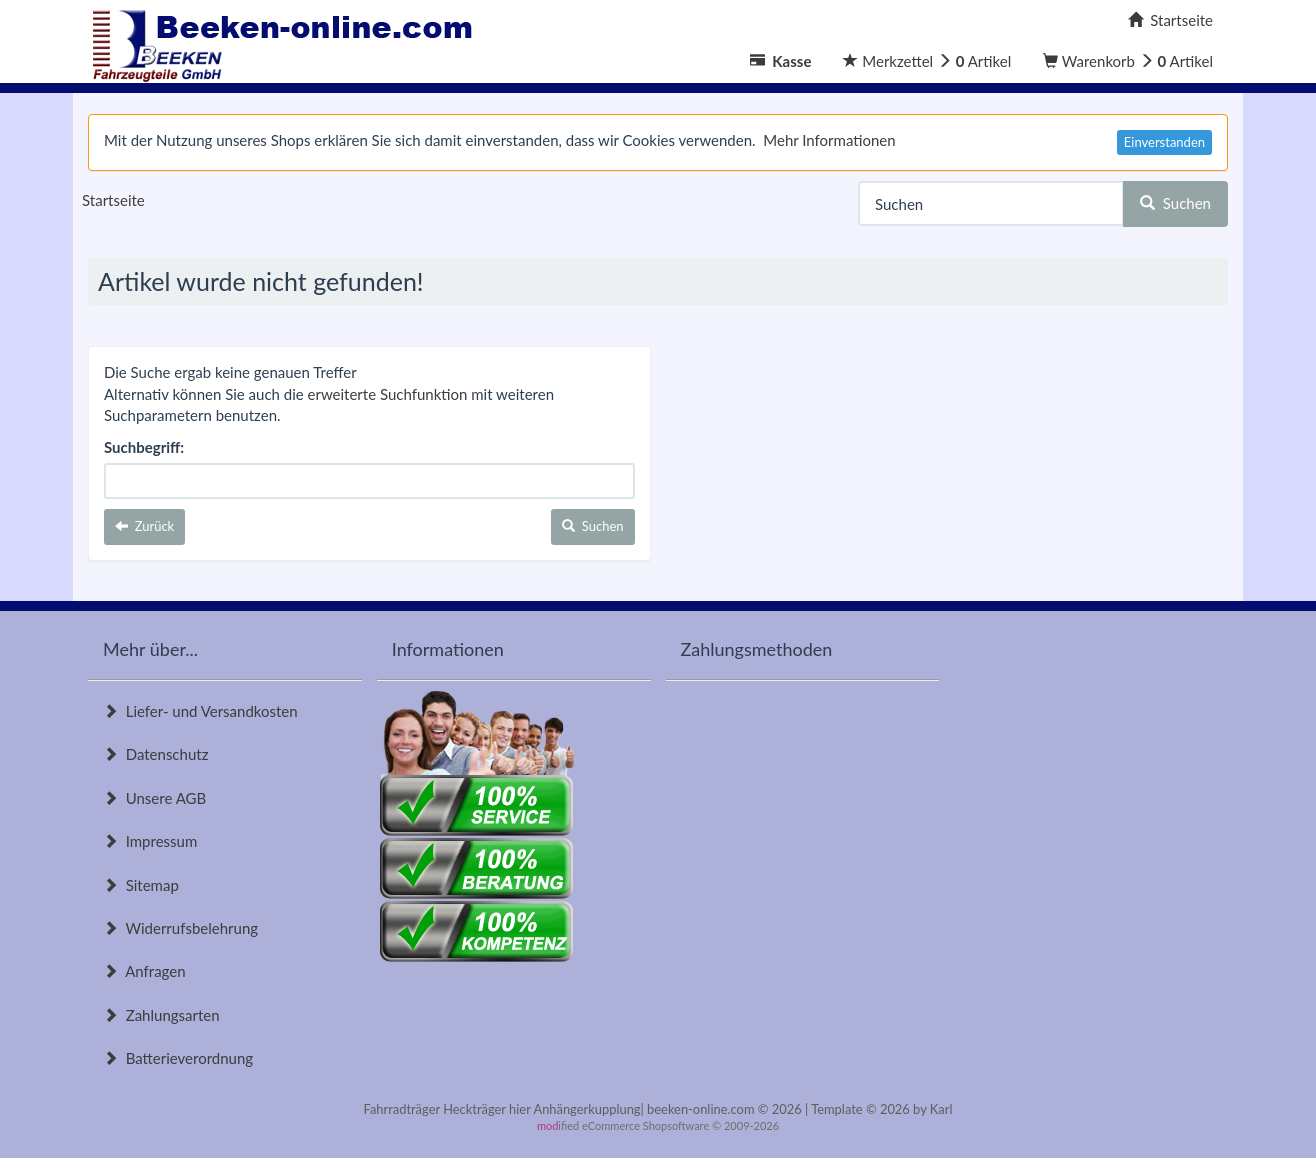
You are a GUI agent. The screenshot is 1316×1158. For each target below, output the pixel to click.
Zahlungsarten (161, 1015)
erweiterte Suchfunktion (388, 394)
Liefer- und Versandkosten (200, 711)
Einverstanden (1164, 142)
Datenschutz (155, 754)
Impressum (150, 841)
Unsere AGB (154, 798)
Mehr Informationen (829, 140)
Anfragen (144, 971)
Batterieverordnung (178, 1058)
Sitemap (141, 885)
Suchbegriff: (144, 447)
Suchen (1175, 203)
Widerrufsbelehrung (180, 928)
